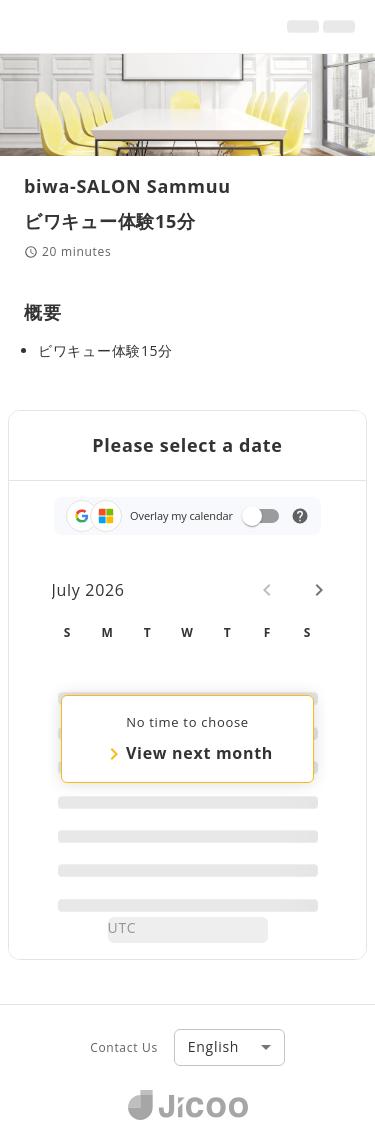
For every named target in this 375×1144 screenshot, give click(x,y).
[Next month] (319, 590)
